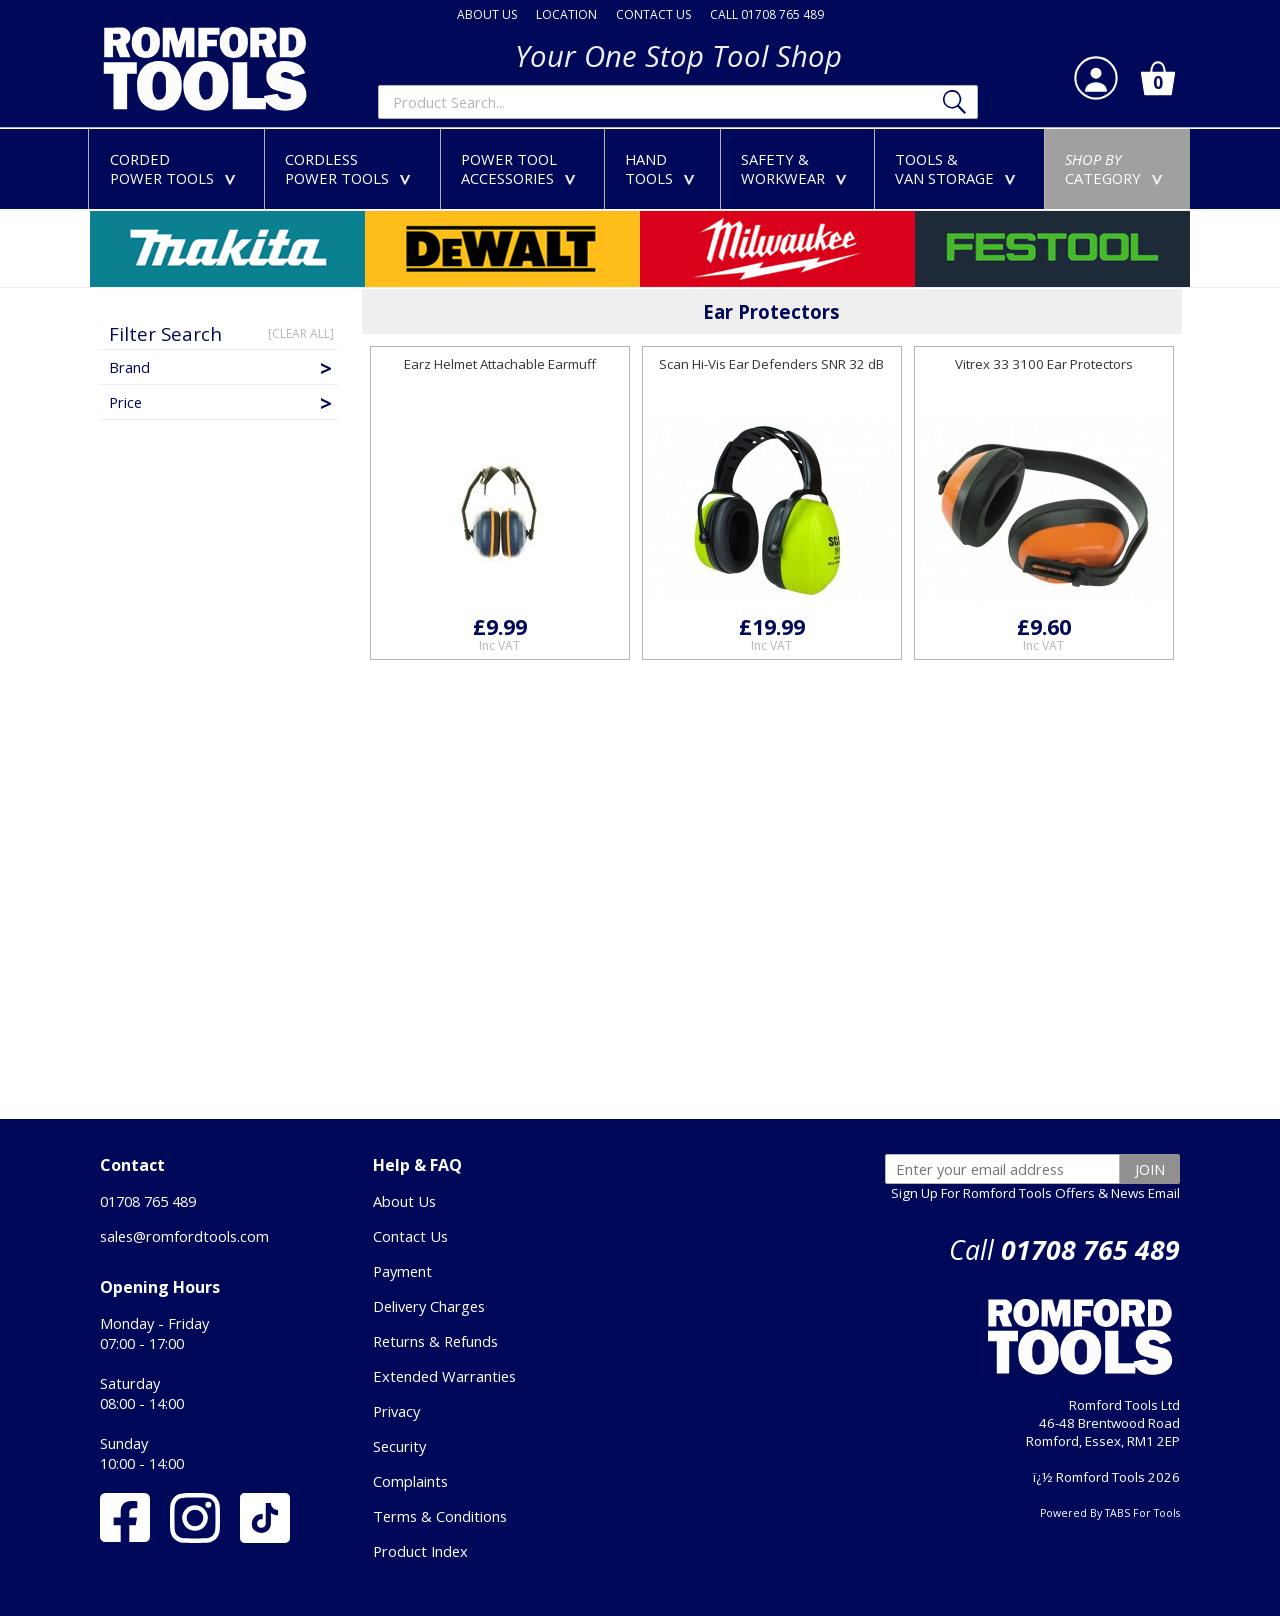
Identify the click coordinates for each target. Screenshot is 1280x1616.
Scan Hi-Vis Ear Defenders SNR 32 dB (771, 364)
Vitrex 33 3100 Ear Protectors (1044, 364)
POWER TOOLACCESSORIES (522, 168)
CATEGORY (1118, 168)
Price (222, 402)
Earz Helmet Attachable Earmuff (500, 364)
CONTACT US (653, 14)
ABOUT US (487, 14)
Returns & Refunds (435, 1341)
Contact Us (410, 1236)
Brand (222, 367)
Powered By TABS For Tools (1110, 1513)
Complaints (410, 1481)
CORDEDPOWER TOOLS (177, 168)
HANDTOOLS (664, 168)
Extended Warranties (444, 1376)
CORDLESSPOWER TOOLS (352, 168)
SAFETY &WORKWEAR (798, 168)
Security (399, 1446)
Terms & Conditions (440, 1516)
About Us (404, 1201)
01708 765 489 (148, 1201)
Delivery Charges (429, 1306)
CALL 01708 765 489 (767, 14)
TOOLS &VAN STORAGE (959, 168)
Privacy (396, 1411)
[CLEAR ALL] (301, 333)
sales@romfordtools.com (184, 1236)
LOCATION (566, 14)
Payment (402, 1271)
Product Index (420, 1551)
